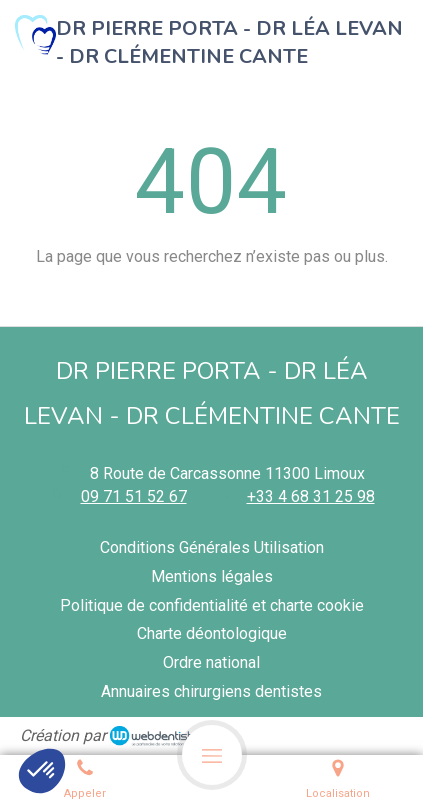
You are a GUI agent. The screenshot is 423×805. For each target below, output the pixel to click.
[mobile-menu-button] (212, 755)
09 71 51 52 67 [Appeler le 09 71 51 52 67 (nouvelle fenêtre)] (134, 496)
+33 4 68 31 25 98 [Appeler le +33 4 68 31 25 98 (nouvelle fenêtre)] (311, 496)
